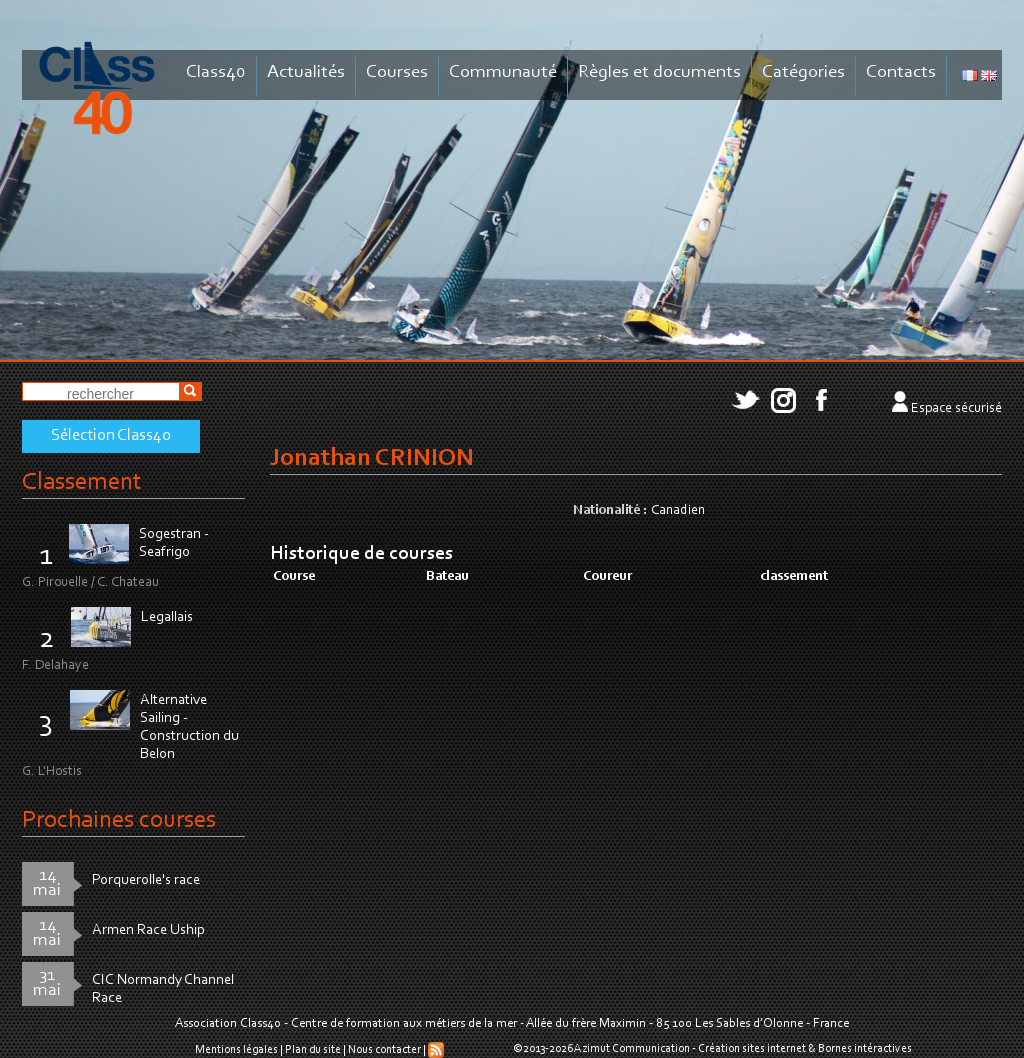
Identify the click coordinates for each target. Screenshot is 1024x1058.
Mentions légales (236, 1050)
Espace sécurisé (956, 409)
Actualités (306, 72)
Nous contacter (384, 1050)
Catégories (803, 72)
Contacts (901, 72)
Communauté (503, 72)
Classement (82, 482)
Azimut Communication (632, 1049)
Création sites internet (752, 1049)
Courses (397, 72)
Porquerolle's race (146, 880)
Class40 (216, 72)
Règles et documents (659, 72)
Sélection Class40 (111, 436)
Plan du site (313, 1050)
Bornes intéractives (865, 1049)
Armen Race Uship (148, 930)
